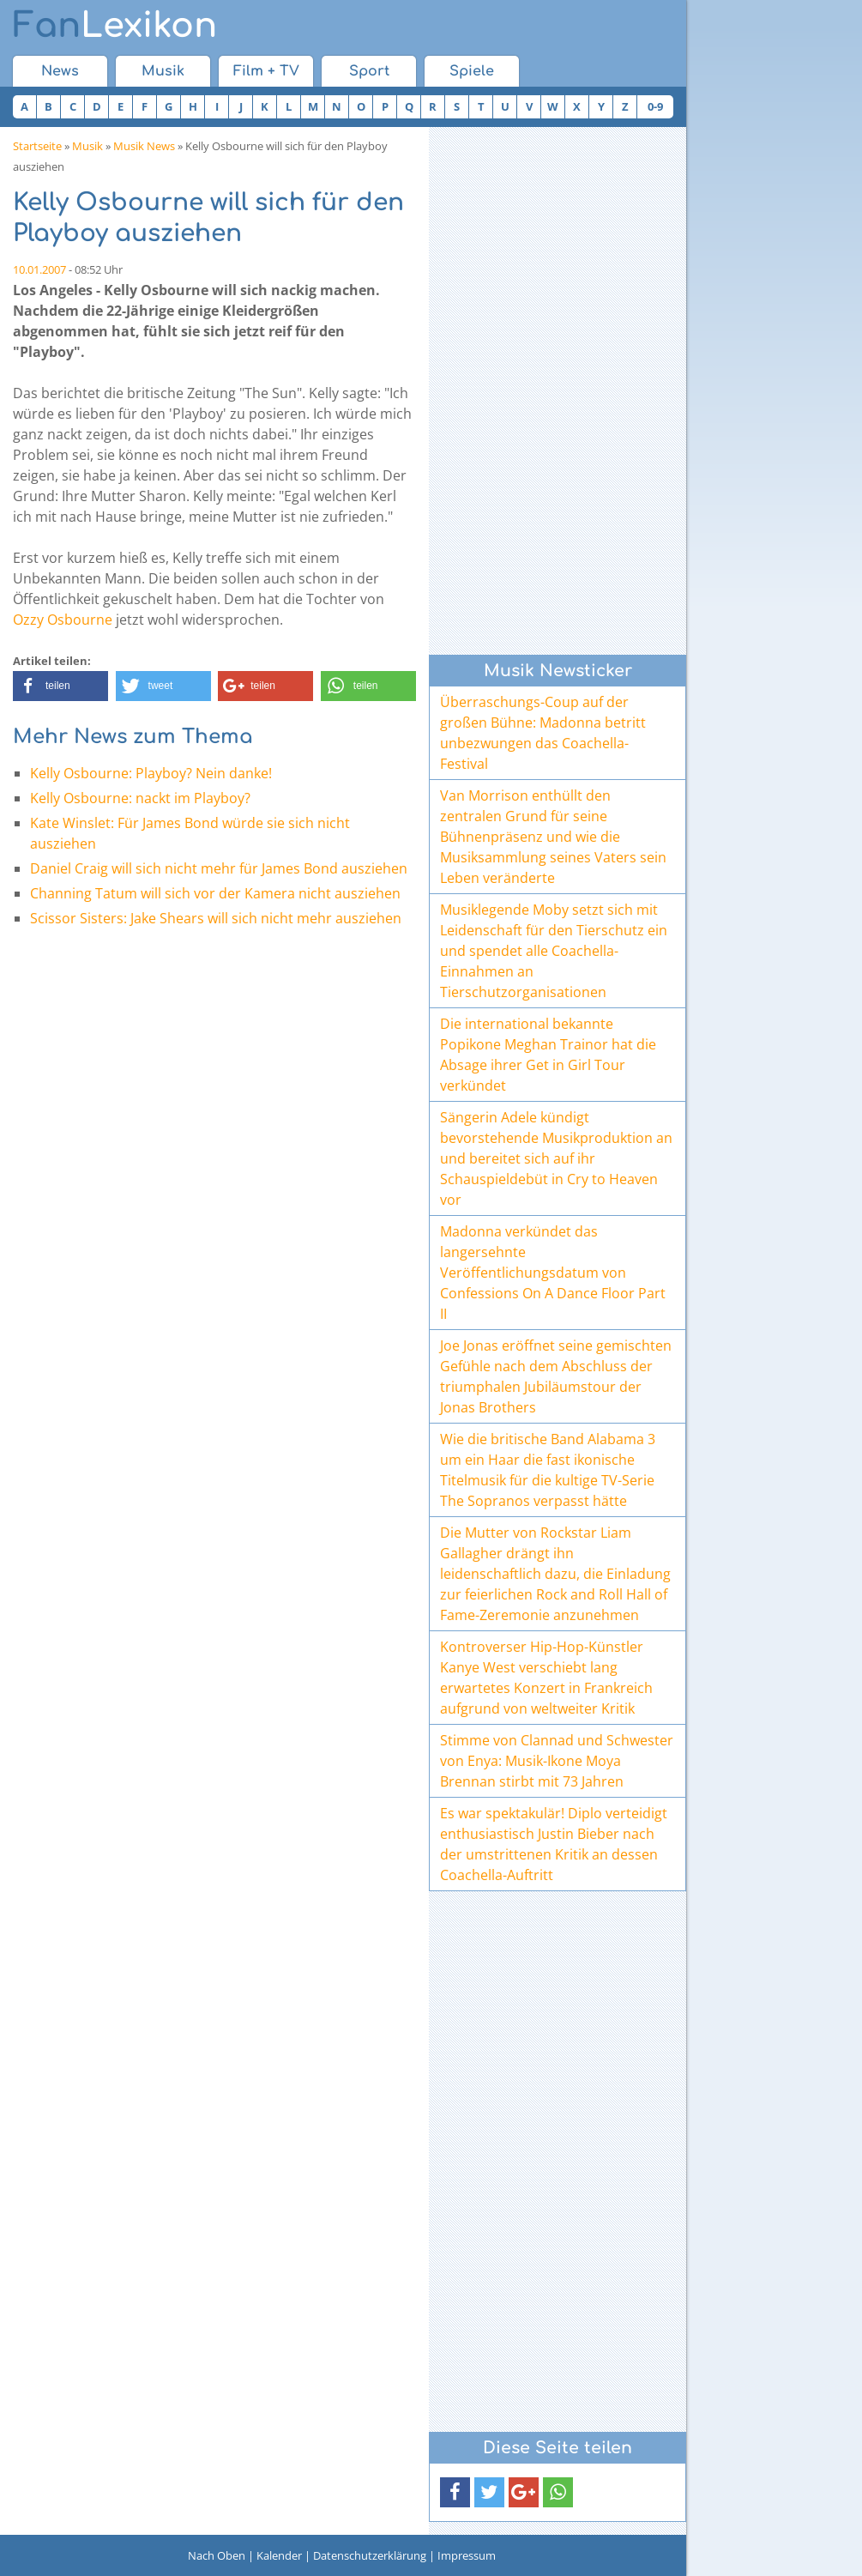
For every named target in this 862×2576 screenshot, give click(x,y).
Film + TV (266, 71)
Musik (163, 71)
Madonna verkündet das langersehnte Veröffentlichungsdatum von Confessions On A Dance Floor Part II (553, 1272)
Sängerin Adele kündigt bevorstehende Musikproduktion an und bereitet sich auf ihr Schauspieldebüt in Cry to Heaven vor (556, 1158)
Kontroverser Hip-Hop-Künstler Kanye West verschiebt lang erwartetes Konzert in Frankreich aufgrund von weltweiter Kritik (546, 1677)
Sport (369, 71)
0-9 (655, 106)
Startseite (37, 146)
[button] (60, 686)
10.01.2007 (39, 269)
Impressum (466, 2555)
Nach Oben (216, 2555)
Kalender (279, 2555)
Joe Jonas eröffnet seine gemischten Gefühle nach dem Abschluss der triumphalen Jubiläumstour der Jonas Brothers (556, 1376)
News (60, 71)
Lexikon (115, 26)
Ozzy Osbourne (62, 619)
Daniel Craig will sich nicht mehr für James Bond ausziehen (218, 868)
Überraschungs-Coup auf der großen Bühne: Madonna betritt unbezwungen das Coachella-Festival (543, 732)
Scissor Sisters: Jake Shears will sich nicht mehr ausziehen (215, 918)
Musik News (144, 146)
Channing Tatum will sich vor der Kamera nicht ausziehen (215, 893)
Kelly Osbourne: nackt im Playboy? (140, 798)
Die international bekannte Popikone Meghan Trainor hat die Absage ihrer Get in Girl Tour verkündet (548, 1054)
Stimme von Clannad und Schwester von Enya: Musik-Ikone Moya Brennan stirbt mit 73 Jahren (556, 1761)
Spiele (471, 71)
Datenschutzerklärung (369, 2555)
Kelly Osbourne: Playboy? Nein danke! (151, 773)
